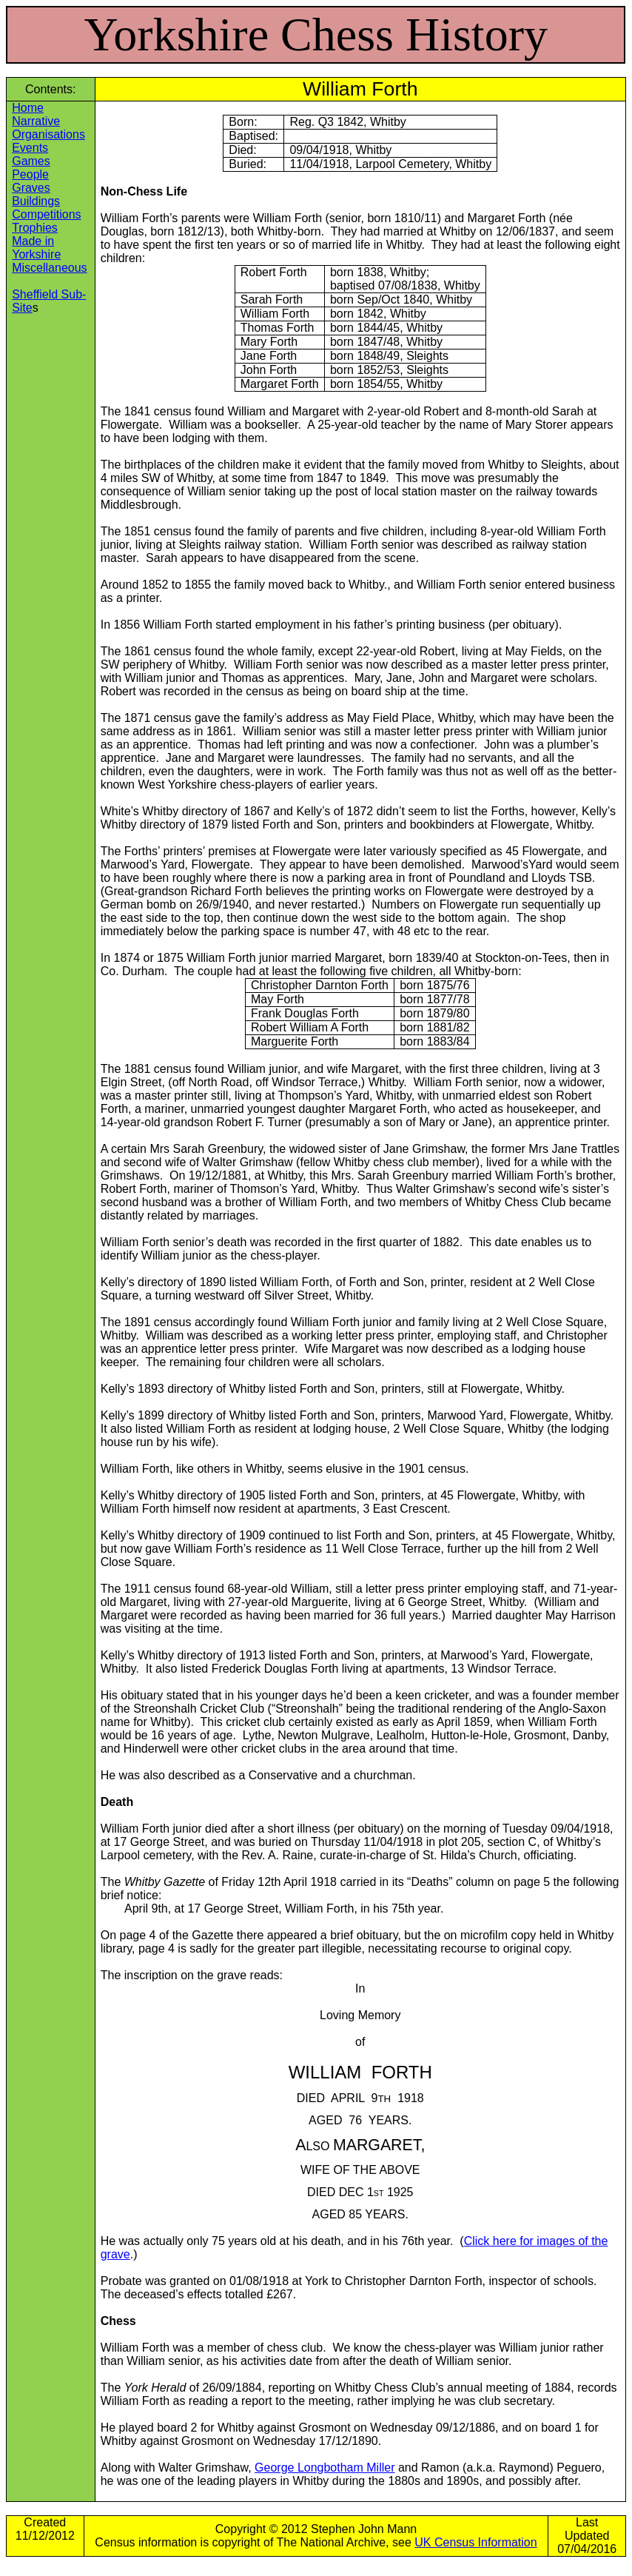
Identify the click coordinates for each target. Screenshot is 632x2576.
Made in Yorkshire (36, 248)
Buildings (36, 201)
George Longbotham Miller (324, 2467)
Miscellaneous (49, 267)
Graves (31, 187)
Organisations (48, 134)
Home (28, 107)
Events (30, 147)
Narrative (36, 121)
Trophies (35, 227)
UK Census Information (475, 2542)
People (30, 174)
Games (31, 161)
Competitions (46, 214)
